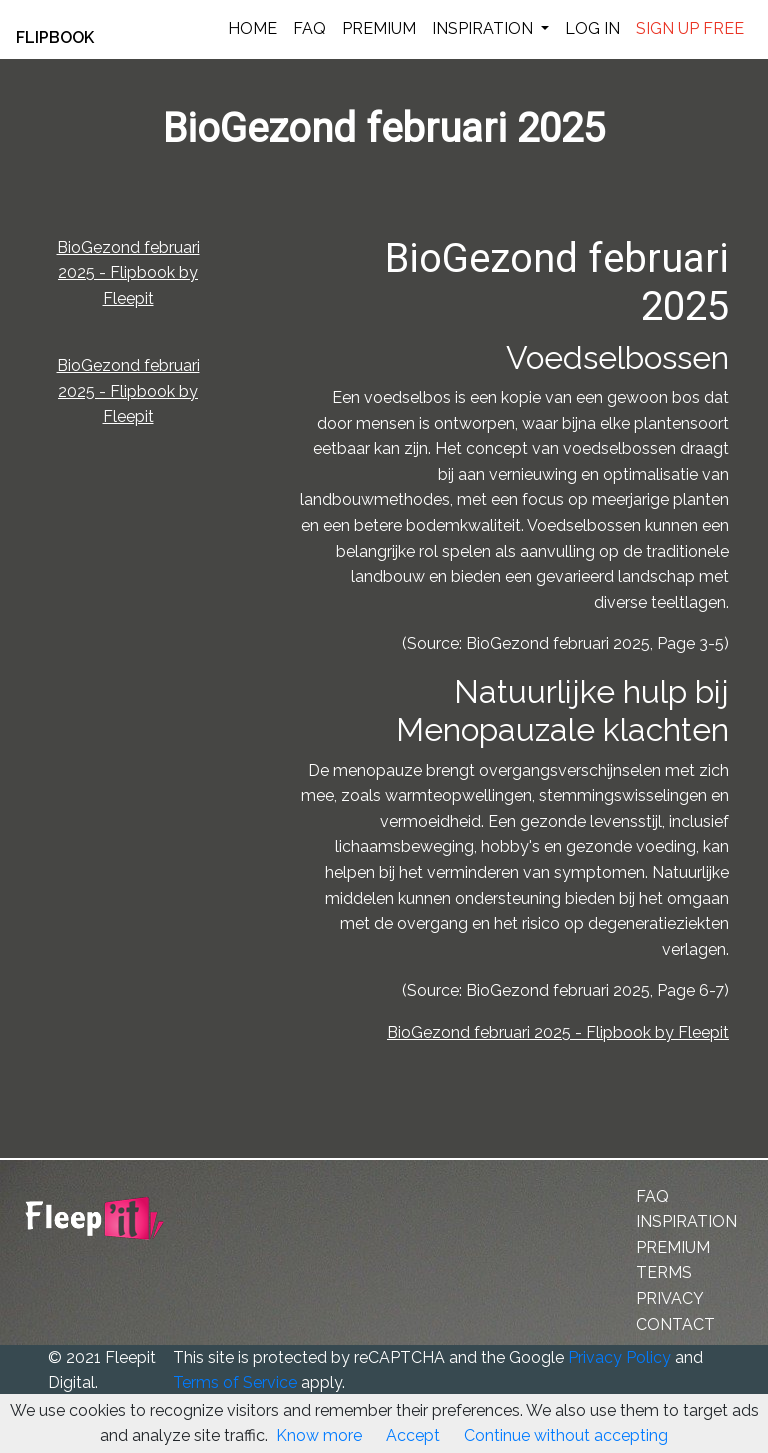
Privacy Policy (619, 1357)
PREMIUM (379, 28)
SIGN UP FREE (690, 28)
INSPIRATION (484, 28)
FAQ (309, 28)
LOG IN (592, 28)
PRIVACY (670, 1298)
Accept (413, 1435)
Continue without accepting (566, 1435)
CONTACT (675, 1324)
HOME (252, 28)
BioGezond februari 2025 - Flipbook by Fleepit (128, 273)
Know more (319, 1435)
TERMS (664, 1272)
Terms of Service (235, 1382)
